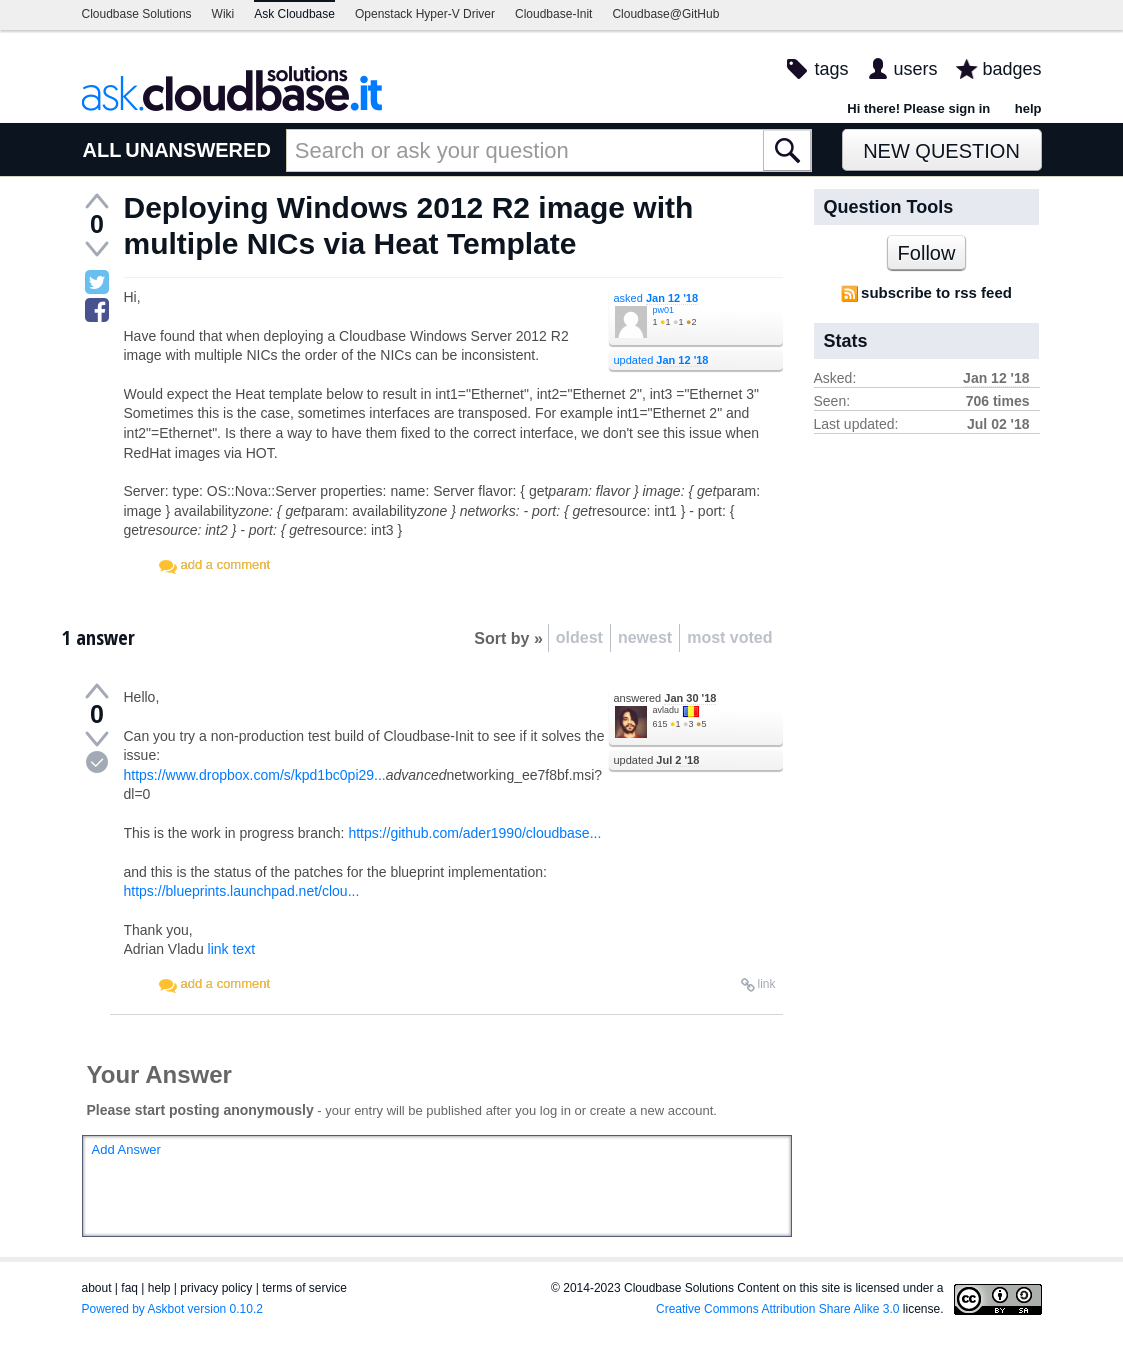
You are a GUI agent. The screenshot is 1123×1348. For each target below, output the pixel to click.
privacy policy (216, 1288)
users (915, 69)
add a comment (226, 564)
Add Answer (126, 1149)
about (97, 1288)
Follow (927, 253)
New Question (941, 151)
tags (831, 69)
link (766, 984)
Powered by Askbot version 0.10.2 (172, 1309)
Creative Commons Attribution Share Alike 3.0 (777, 1309)
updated (661, 360)
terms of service (304, 1288)
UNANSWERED (198, 150)
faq (129, 1288)
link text (231, 949)
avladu (666, 710)
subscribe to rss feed (936, 292)
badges (1011, 69)
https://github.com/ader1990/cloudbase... (474, 833)
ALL (102, 150)
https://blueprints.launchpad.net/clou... (242, 891)
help (1028, 108)
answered (665, 698)
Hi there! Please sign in (918, 108)
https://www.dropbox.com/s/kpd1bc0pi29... (255, 775)
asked (656, 298)
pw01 (664, 310)
